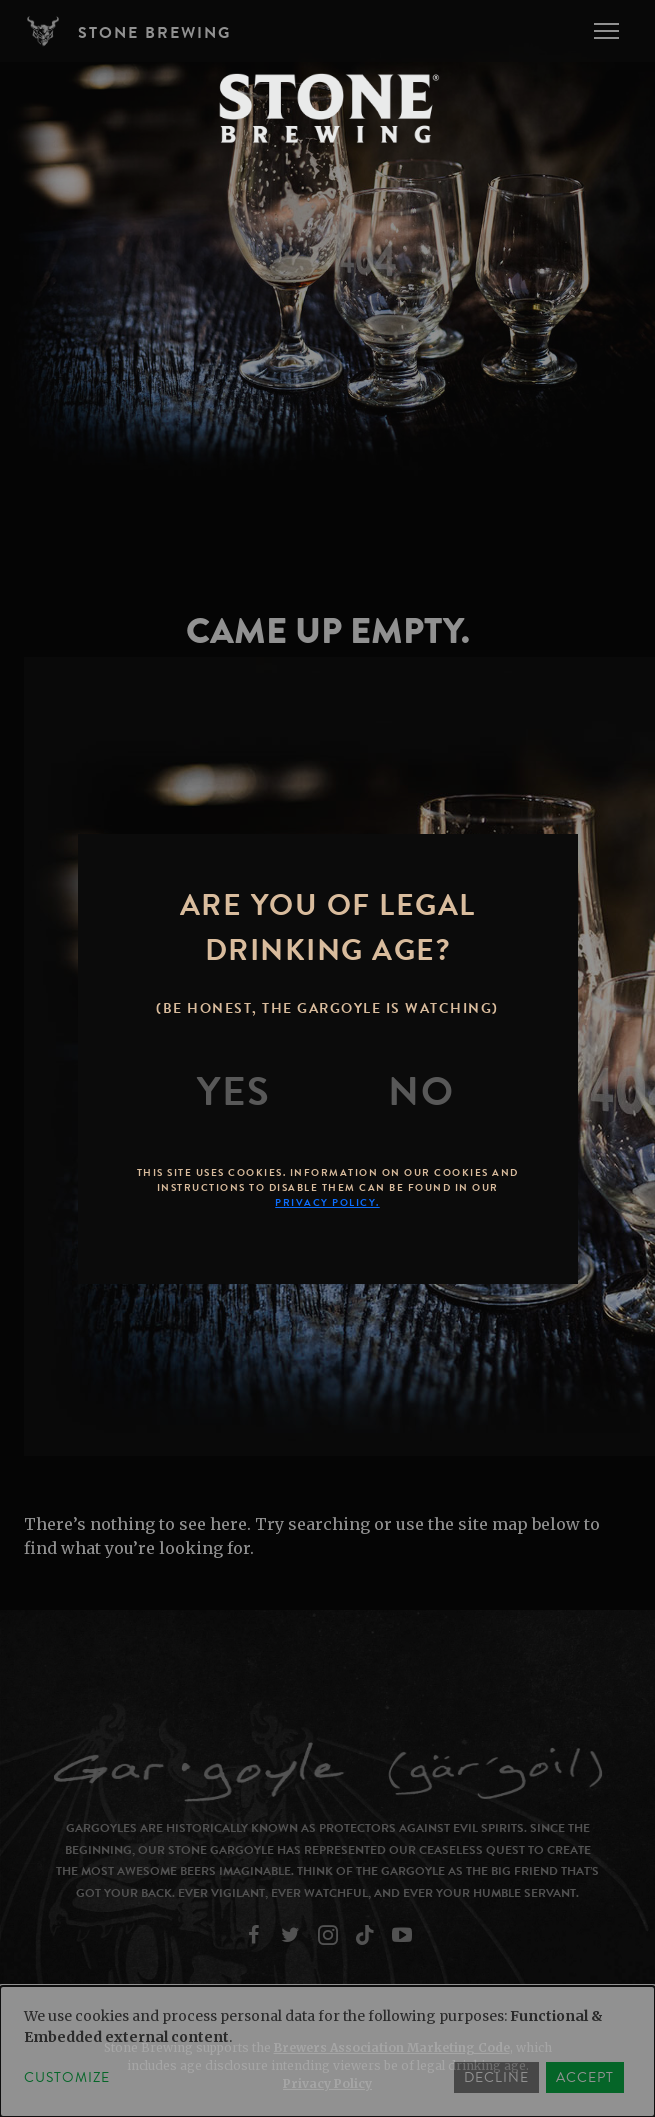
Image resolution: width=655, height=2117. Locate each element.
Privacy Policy (327, 2083)
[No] (421, 1092)
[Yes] (234, 1092)
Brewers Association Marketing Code (392, 2047)
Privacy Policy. (327, 1202)
